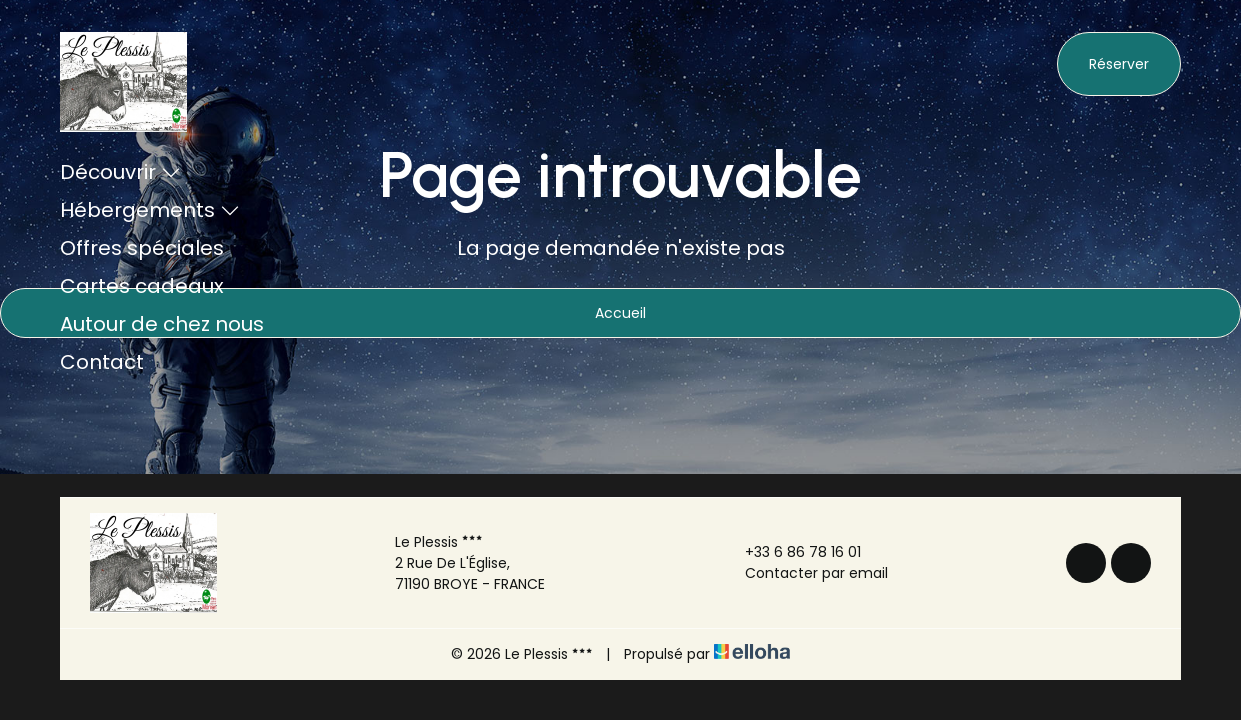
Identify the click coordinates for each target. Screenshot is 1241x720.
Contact (102, 362)
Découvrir (120, 172)
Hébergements (150, 210)
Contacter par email (805, 573)
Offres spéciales (142, 248)
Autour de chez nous (162, 324)
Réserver (1119, 64)
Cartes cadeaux (142, 286)
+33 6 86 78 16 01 (791, 552)
